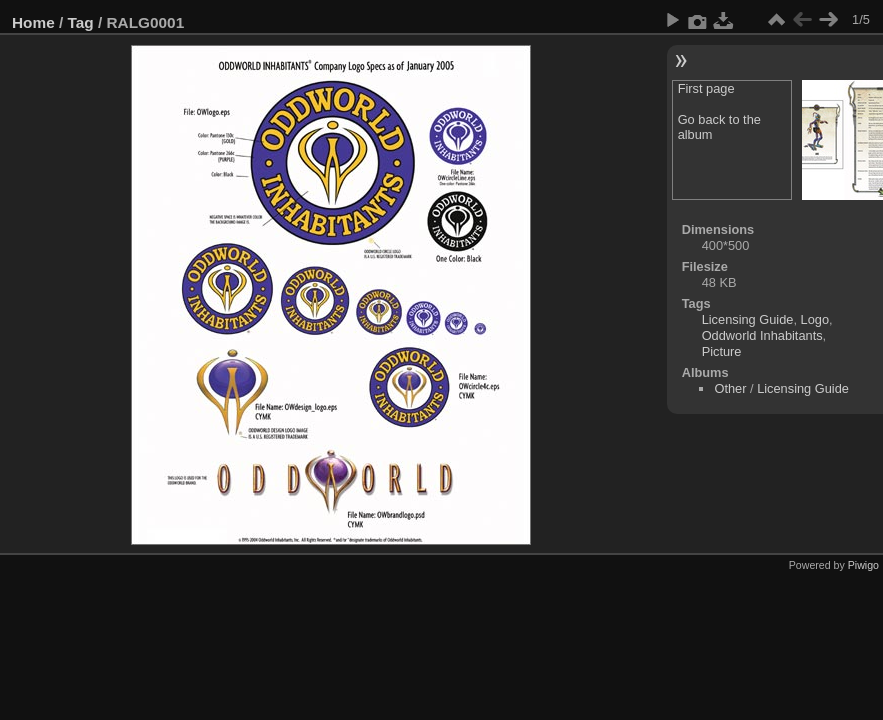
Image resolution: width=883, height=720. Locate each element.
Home (33, 22)
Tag (81, 22)
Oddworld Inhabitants (762, 335)
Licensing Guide (748, 319)
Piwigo (863, 565)
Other (730, 388)
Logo (815, 319)
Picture (722, 351)
